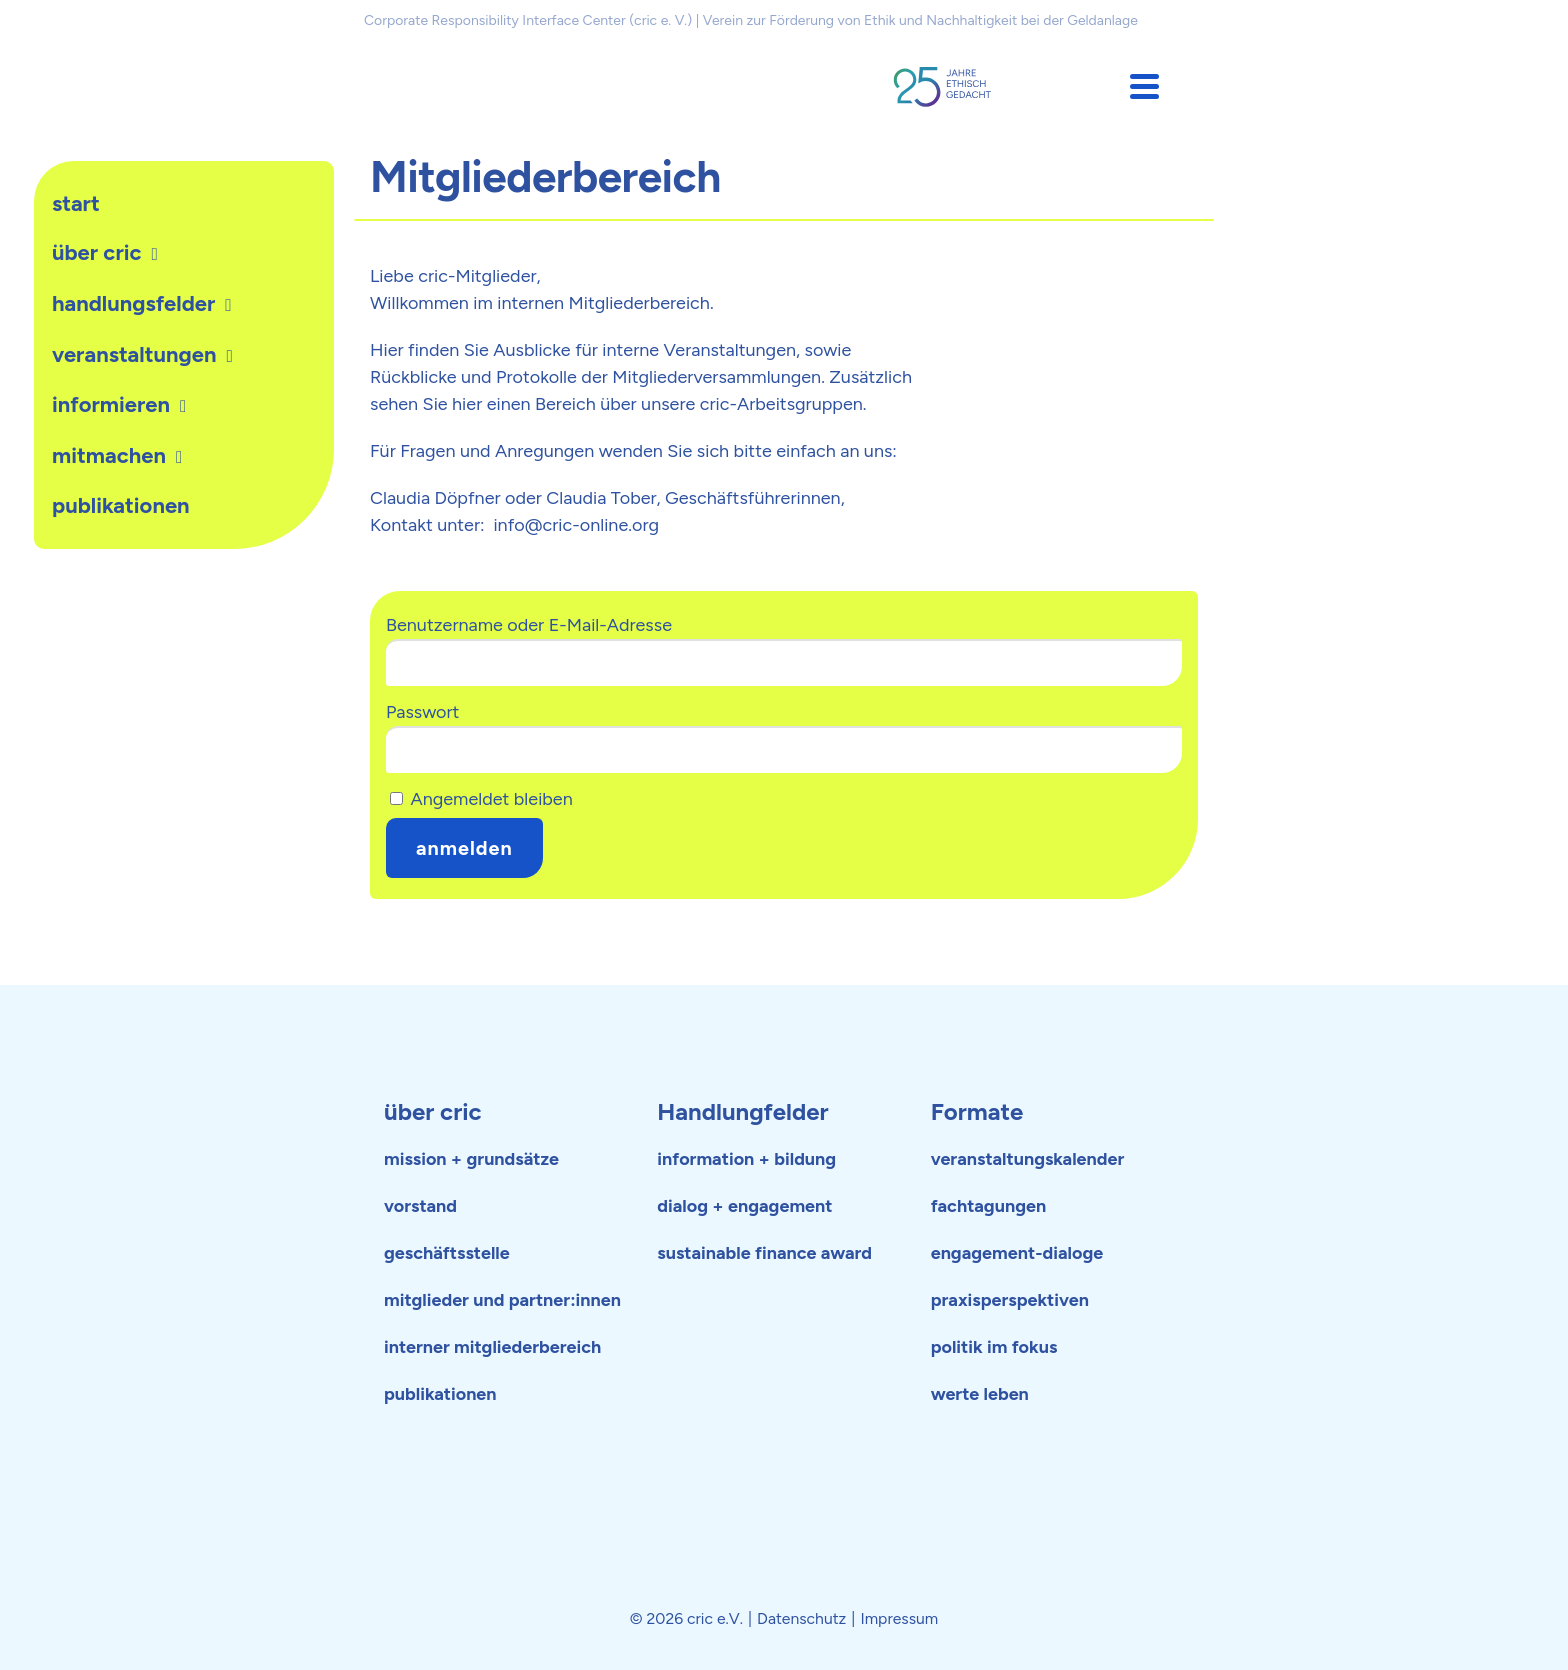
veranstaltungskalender (1028, 1159)
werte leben (980, 1394)
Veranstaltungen (134, 354)
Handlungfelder (742, 1111)
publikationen (121, 505)
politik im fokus (994, 1347)
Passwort (422, 712)
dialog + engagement (744, 1206)
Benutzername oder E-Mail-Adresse (529, 625)
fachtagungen (989, 1206)
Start (76, 203)
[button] (1144, 86)
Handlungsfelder (133, 303)
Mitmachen (109, 455)
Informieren (111, 404)
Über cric (97, 252)
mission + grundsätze (471, 1159)
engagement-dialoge (1017, 1253)
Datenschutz (801, 1618)
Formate (977, 1111)
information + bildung (746, 1159)
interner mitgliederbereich (492, 1347)
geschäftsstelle (447, 1253)
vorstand (420, 1206)
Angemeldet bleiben (481, 799)
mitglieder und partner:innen (502, 1300)
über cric (433, 1111)
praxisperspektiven (1010, 1300)
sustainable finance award (764, 1253)
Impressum (899, 1618)
